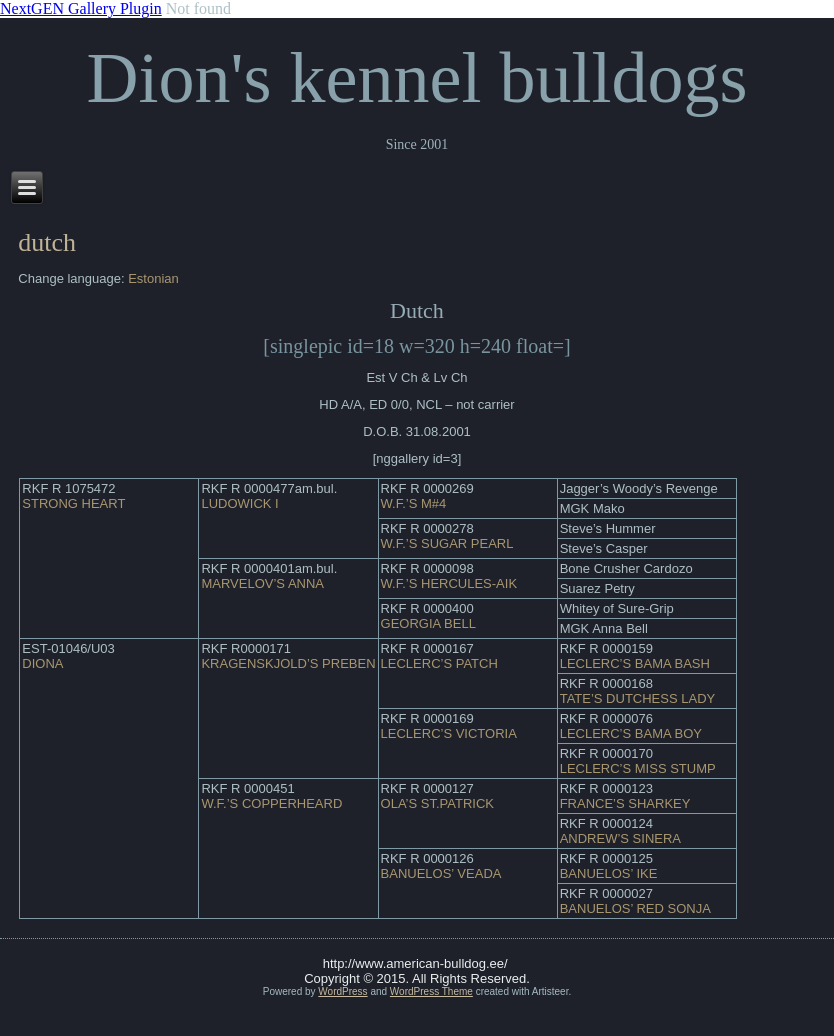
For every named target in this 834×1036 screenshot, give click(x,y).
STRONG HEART (73, 503)
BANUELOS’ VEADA (441, 873)
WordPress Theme (431, 991)
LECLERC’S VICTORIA (449, 733)
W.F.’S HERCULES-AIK (449, 583)
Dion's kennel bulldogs (417, 78)
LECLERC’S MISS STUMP (638, 768)
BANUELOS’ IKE (609, 873)
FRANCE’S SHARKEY (625, 803)
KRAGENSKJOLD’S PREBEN (288, 663)
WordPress (342, 991)
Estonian (153, 278)
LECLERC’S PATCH (439, 663)
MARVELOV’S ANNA (262, 583)
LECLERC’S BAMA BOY (631, 733)
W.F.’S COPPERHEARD (271, 803)
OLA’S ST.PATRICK (437, 803)
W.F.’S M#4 (414, 503)
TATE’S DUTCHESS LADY (638, 698)
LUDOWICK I (239, 503)
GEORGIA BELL (428, 623)
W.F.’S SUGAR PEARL (447, 543)
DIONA (42, 663)
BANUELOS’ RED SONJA (635, 908)
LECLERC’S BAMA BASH (635, 663)
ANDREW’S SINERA (620, 838)
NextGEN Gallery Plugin (81, 8)
